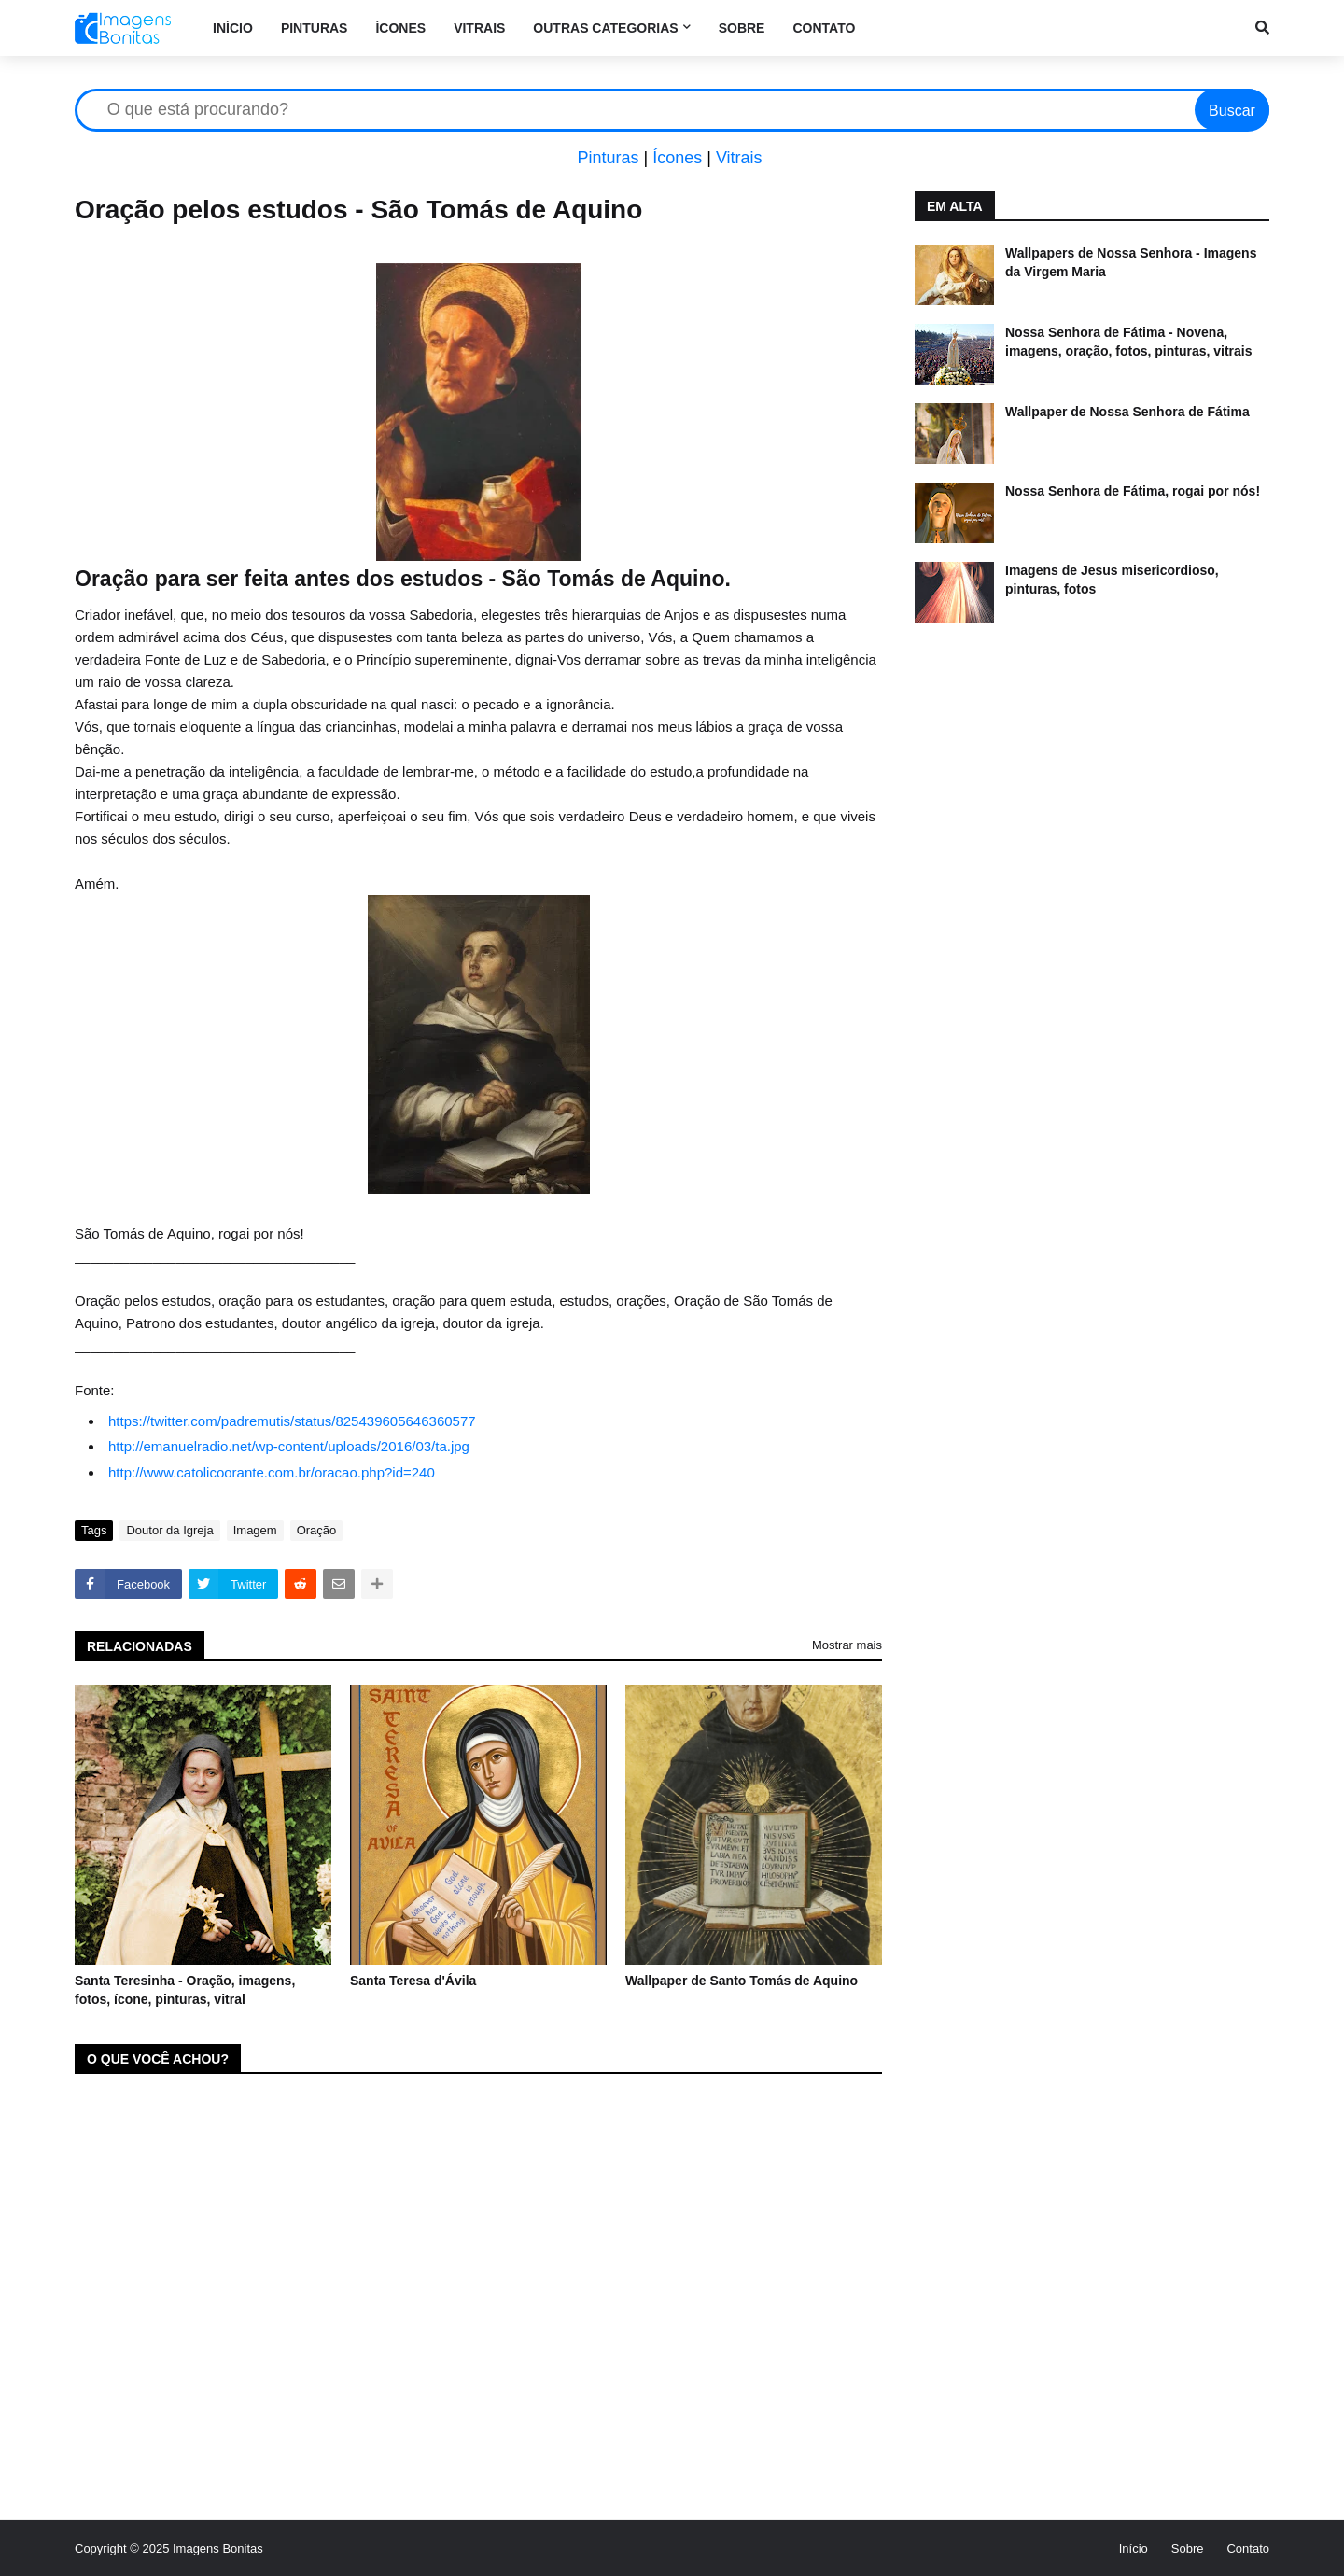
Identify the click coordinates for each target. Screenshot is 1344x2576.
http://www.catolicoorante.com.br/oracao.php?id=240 (271, 1472)
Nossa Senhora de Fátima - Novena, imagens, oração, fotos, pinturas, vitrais (1129, 341)
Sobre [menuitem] (742, 28)
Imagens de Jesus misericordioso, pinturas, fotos (1112, 579)
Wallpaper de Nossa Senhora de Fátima (1127, 411)
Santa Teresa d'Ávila (413, 1980)
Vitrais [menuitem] (479, 28)
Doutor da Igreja (169, 1530)
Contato (1247, 2548)
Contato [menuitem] (823, 28)
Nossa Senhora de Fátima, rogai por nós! (1132, 490)
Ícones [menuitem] (400, 28)
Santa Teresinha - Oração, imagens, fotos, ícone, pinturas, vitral (185, 1990)
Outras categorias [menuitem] (605, 28)
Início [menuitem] (233, 28)
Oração (317, 1530)
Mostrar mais (847, 1645)
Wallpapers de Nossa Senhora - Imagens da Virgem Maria (1130, 262)
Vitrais (739, 157)
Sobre (1187, 2548)
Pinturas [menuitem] (314, 28)
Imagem (255, 1530)
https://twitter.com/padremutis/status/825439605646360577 (292, 1421)
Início (1133, 2548)
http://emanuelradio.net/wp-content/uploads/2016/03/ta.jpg (288, 1446)
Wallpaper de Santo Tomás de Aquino (741, 1980)
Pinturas (607, 157)
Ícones (677, 157)
